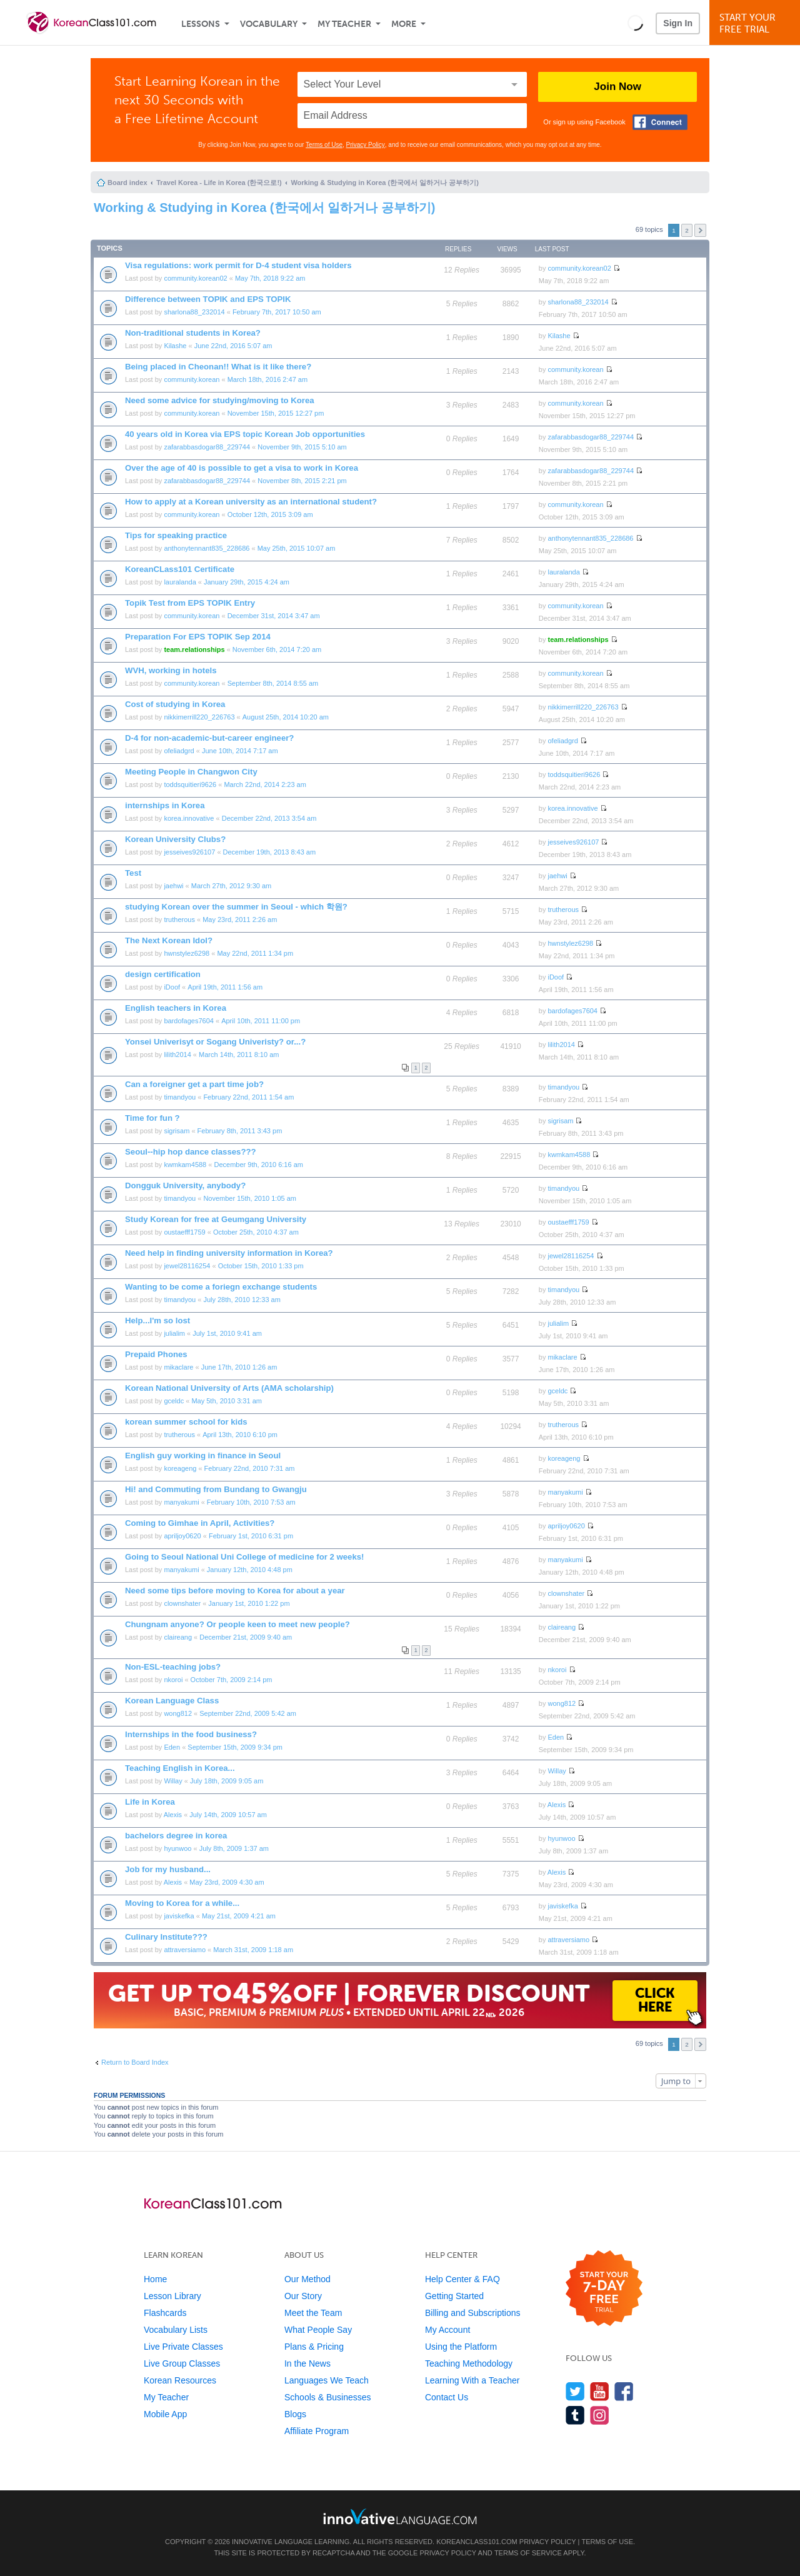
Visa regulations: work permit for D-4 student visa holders (238, 265)
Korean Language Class (172, 1700)
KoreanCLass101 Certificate (179, 569)
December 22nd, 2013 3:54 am (269, 818)
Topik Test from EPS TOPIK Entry (190, 603)
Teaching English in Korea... (180, 1768)
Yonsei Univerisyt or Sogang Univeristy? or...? (215, 1041)
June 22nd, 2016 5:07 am (233, 345)
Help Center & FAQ (462, 2279)
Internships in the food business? (191, 1734)
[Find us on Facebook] (624, 2391)
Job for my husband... (168, 1869)
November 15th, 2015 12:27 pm (276, 413)
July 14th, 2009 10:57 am (228, 1814)
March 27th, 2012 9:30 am (231, 886)
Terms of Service (528, 2553)
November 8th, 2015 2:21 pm (302, 480)
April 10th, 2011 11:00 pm (260, 1021)
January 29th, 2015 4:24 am (246, 582)
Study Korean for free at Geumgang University (215, 1219)
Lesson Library (172, 2296)
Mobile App (165, 2414)
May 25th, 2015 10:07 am (297, 548)
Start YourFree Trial (756, 23)
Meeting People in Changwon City (191, 771)
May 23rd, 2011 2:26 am (239, 919)
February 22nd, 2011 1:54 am (248, 1097)
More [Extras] (403, 24)
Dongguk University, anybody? (185, 1185)
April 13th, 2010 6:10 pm (240, 1434)
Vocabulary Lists (176, 2330)
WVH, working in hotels (171, 670)
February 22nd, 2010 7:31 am (249, 1468)
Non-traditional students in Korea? (193, 333)
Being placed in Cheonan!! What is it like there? (218, 366)
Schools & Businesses (327, 2397)
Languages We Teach (326, 2380)
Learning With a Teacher (472, 2380)
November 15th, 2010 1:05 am (249, 1198)
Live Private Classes (183, 2347)
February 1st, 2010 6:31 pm (251, 1536)
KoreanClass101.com (477, 2541)
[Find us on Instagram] (599, 2415)
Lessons (200, 24)
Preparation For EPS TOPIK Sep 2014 (198, 636)
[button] (635, 22)
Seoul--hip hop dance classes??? (190, 1151)
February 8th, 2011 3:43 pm (240, 1131)
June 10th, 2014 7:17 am (240, 750)
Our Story (303, 2296)
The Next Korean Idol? (168, 940)
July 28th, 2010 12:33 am (242, 1299)
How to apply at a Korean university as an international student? (251, 501)
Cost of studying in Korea (175, 704)
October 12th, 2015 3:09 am (270, 514)
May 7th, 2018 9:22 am (270, 278)
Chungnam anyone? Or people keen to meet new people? (237, 1624)
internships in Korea (165, 805)
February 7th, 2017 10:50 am (276, 312)
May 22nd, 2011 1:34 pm (255, 953)
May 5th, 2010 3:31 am (226, 1401)
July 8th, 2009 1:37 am (234, 1848)
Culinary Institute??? (166, 1937)
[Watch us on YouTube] (599, 2391)
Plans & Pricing (314, 2347)
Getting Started (454, 2296)
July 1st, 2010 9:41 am (227, 1333)
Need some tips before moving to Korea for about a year (235, 1590)
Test (133, 873)
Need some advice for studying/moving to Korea (219, 400)
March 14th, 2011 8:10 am (239, 1054)
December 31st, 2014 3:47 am (274, 615)
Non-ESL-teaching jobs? (173, 1666)
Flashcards (165, 2313)
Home (155, 2279)
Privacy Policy (365, 144)
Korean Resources (180, 2380)
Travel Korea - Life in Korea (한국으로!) (218, 182)
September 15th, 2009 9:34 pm (235, 1747)
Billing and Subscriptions (473, 2313)
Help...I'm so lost (157, 1320)
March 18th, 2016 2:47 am (268, 379)
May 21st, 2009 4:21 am (239, 1916)
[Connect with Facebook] (660, 122)
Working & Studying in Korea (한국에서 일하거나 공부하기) (384, 182)
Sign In (677, 23)
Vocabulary (269, 24)
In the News (307, 2363)
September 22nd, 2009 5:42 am (247, 1713)
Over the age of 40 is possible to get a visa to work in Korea (241, 468)
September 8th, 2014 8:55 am (273, 683)
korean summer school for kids (186, 1421)
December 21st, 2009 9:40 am (245, 1637)
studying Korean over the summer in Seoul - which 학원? (236, 906)
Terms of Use (324, 144)
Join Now (617, 87)
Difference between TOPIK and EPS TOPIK (208, 299)
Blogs (295, 2414)
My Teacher (344, 24)
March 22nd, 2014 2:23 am (265, 784)
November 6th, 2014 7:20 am (276, 649)
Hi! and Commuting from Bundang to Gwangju (216, 1489)
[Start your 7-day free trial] (604, 2288)
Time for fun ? (152, 1118)
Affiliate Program (316, 2431)
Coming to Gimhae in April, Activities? (199, 1523)
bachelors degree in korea (176, 1835)
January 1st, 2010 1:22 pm (248, 1603)
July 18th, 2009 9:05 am (226, 1781)
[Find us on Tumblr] (575, 2415)
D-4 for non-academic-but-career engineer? (209, 738)
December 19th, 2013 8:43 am (269, 852)
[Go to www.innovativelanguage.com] (400, 2516)
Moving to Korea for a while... (182, 1903)
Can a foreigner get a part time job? (194, 1084)
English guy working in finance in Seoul (203, 1455)
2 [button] (687, 230)
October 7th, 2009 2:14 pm (231, 1679)
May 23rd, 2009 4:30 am (226, 1882)
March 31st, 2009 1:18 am (253, 1949)
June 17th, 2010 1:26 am (239, 1367)
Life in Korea (150, 1802)
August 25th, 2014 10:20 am (285, 717)
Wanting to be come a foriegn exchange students (221, 1286)
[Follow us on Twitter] (575, 2391)
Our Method (307, 2279)
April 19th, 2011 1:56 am (225, 987)
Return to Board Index (135, 2062)
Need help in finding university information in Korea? (229, 1253)
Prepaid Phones (156, 1354)
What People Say (318, 2330)
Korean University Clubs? (175, 839)
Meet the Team (313, 2313)
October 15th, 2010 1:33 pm (261, 1266)
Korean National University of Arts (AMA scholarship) (229, 1388)
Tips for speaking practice (176, 535)
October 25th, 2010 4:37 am (256, 1232)
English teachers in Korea (175, 1008)
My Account (447, 2330)
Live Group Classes (182, 2363)
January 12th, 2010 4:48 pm (249, 1569)
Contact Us (446, 2397)
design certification (163, 974)
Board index (128, 182)
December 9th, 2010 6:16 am (258, 1164)
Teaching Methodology (468, 2363)
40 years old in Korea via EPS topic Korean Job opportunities (245, 434)
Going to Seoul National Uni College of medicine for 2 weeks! (244, 1556)
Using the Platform (461, 2347)
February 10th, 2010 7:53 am (251, 1502)
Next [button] (700, 230)
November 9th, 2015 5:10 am (302, 447)
